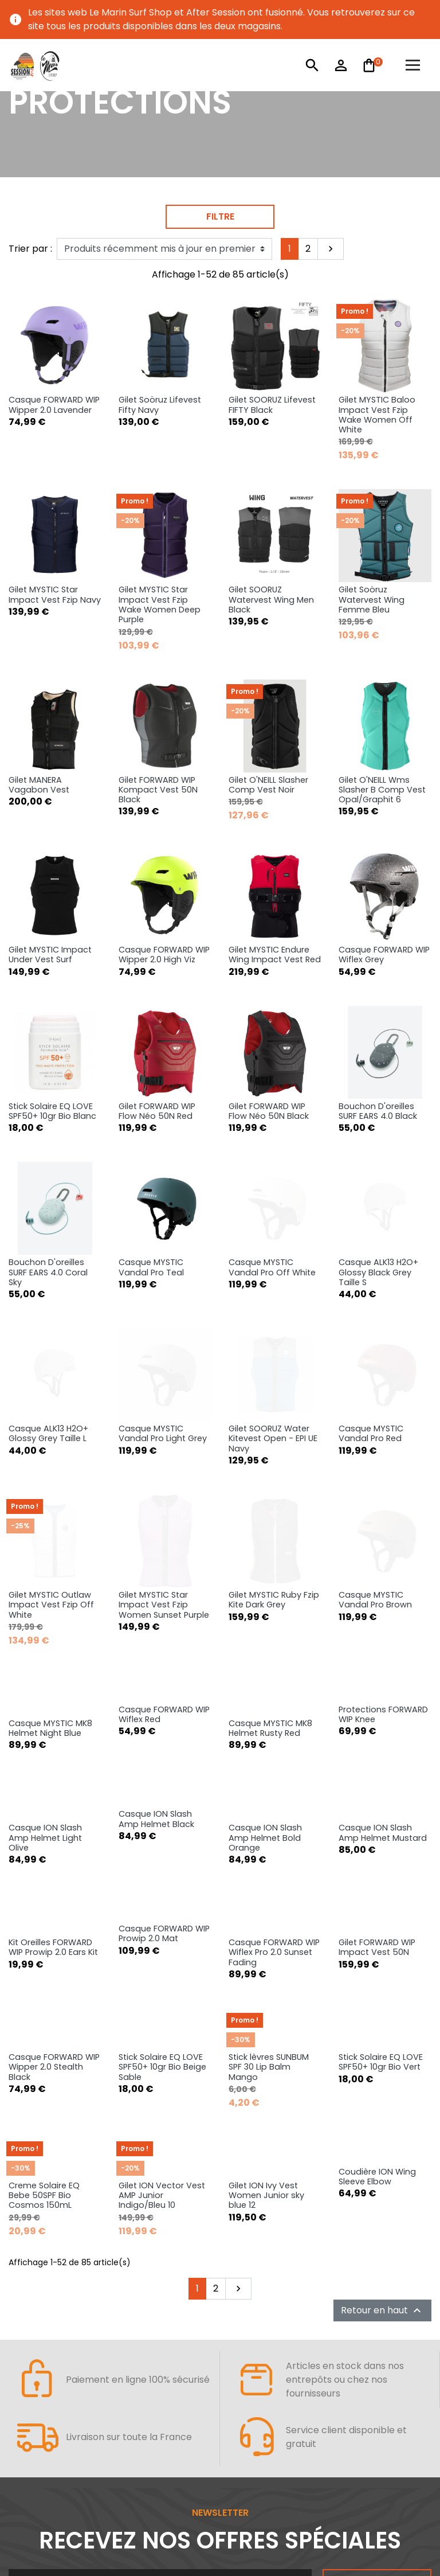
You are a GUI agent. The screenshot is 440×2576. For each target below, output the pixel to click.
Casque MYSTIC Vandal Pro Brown (375, 1352)
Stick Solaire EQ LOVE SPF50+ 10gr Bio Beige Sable (162, 1833)
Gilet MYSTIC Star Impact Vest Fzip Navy (55, 594)
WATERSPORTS (53, 2470)
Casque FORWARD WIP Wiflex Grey (384, 875)
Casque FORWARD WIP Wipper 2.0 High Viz (164, 875)
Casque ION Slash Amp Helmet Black (156, 1584)
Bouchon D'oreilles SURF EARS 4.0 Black (378, 1032)
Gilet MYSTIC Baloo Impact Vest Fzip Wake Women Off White (377, 414)
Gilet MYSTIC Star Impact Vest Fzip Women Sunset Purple (164, 1384)
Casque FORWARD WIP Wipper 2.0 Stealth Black (54, 1833)
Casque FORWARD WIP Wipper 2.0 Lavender (54, 404)
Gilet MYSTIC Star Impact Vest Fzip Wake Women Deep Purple (160, 604)
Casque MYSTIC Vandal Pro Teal (151, 1108)
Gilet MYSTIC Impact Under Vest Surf (50, 954)
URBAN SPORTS (273, 2470)
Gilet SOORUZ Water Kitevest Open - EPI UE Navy (273, 1256)
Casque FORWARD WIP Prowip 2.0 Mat (164, 1699)
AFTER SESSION (53, 2441)
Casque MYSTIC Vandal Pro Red (371, 1237)
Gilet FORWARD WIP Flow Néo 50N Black (269, 1032)
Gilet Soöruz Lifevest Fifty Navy (160, 404)
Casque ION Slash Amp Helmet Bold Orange (265, 1603)
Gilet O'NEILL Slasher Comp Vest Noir (268, 784)
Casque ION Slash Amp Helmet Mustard (383, 1598)
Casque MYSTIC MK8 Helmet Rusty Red (270, 1494)
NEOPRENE (38, 2499)
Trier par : (30, 248)
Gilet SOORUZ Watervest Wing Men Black (271, 599)
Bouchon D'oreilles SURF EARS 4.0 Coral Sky (48, 1114)
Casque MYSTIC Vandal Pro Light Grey (163, 1251)
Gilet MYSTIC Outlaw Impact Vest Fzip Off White (51, 1371)
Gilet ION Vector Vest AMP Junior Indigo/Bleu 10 (162, 1961)
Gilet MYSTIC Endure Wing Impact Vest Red (275, 875)
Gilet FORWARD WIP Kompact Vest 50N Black (158, 790)
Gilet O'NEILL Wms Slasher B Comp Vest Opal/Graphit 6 (382, 790)
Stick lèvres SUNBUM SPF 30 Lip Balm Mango (269, 1833)
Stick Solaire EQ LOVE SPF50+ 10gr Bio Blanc (52, 1032)
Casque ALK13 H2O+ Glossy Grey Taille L (48, 1251)
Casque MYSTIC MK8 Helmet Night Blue (50, 1494)
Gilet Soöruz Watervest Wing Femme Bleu (371, 599)
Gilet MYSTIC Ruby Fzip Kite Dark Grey (274, 1352)
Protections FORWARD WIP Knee (383, 1480)
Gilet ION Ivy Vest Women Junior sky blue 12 (266, 1961)
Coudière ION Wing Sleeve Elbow (377, 1942)
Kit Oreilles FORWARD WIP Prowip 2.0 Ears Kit (53, 1713)
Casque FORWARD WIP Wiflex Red (164, 1480)
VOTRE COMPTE (275, 2441)
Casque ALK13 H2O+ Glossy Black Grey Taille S (378, 1141)
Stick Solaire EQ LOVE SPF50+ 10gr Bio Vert (381, 1828)
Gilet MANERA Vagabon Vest (39, 784)
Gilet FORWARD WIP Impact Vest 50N (377, 1713)
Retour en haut (382, 2076)
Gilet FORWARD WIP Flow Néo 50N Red (157, 1032)
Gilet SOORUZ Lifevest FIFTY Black (272, 404)
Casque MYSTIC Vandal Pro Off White (272, 1136)
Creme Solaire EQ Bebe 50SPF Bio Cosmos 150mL (44, 1961)
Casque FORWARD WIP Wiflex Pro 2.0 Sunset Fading (274, 1718)
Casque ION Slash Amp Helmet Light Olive (45, 1603)
